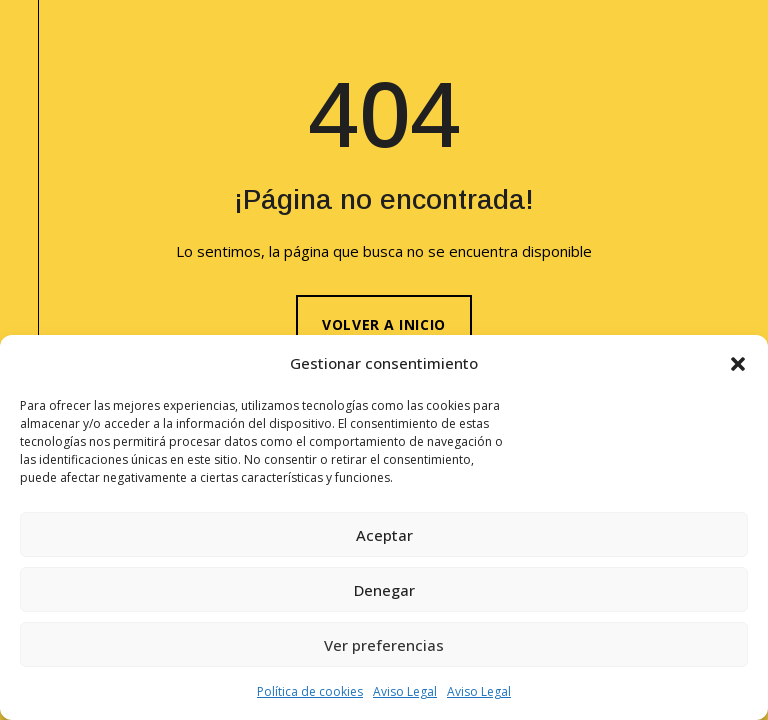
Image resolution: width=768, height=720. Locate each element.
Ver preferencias (384, 645)
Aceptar (384, 535)
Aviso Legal (405, 691)
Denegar (384, 590)
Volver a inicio (383, 324)
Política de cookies (310, 691)
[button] (738, 364)
